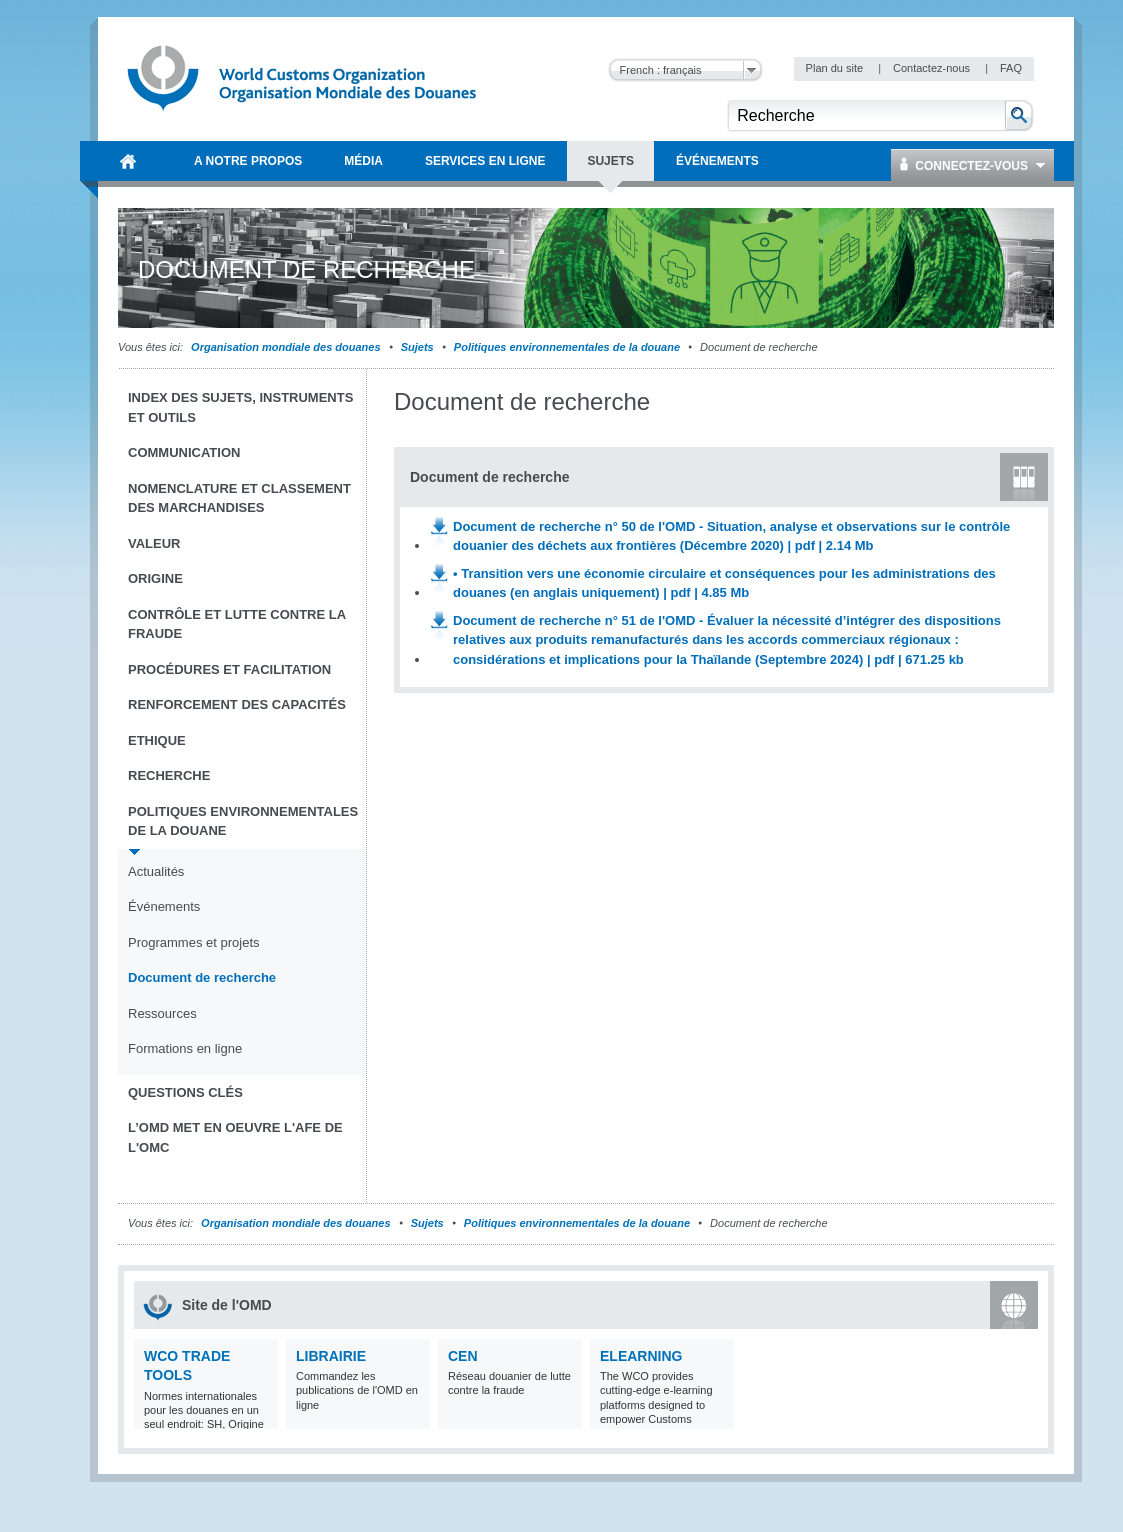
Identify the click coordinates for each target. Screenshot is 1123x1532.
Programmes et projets (194, 942)
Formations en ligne (185, 1048)
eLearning (641, 1356)
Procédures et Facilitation (229, 669)
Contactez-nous (933, 68)
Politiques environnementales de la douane (567, 347)
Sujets (417, 347)
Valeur (154, 543)
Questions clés (185, 1092)
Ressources (162, 1013)
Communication (184, 452)
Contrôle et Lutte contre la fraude (237, 624)
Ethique (157, 740)
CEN (463, 1356)
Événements (164, 906)
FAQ (1011, 68)
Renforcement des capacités (237, 704)
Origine (155, 578)
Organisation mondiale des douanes (285, 347)
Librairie (331, 1356)
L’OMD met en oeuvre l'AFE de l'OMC (235, 1137)
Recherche (169, 775)
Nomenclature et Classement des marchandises (239, 498)
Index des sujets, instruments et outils (240, 407)
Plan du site (836, 68)
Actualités (156, 871)
